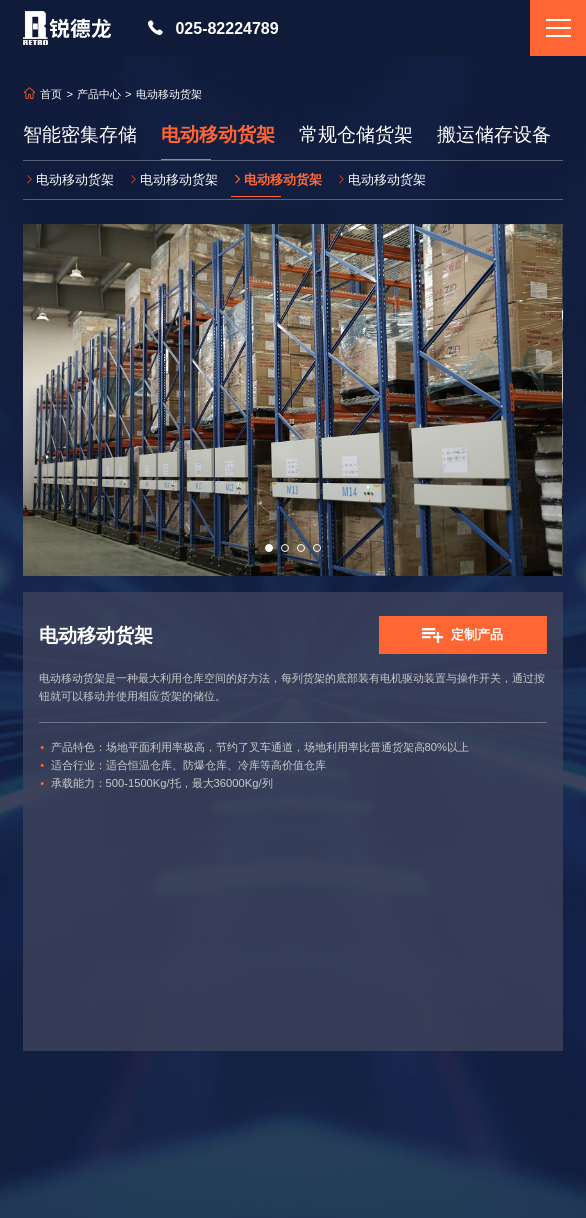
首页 (51, 94)
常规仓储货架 (356, 135)
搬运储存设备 (494, 135)
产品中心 (99, 94)
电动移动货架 (218, 135)
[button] (269, 548)
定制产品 (477, 634)
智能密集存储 (80, 135)
